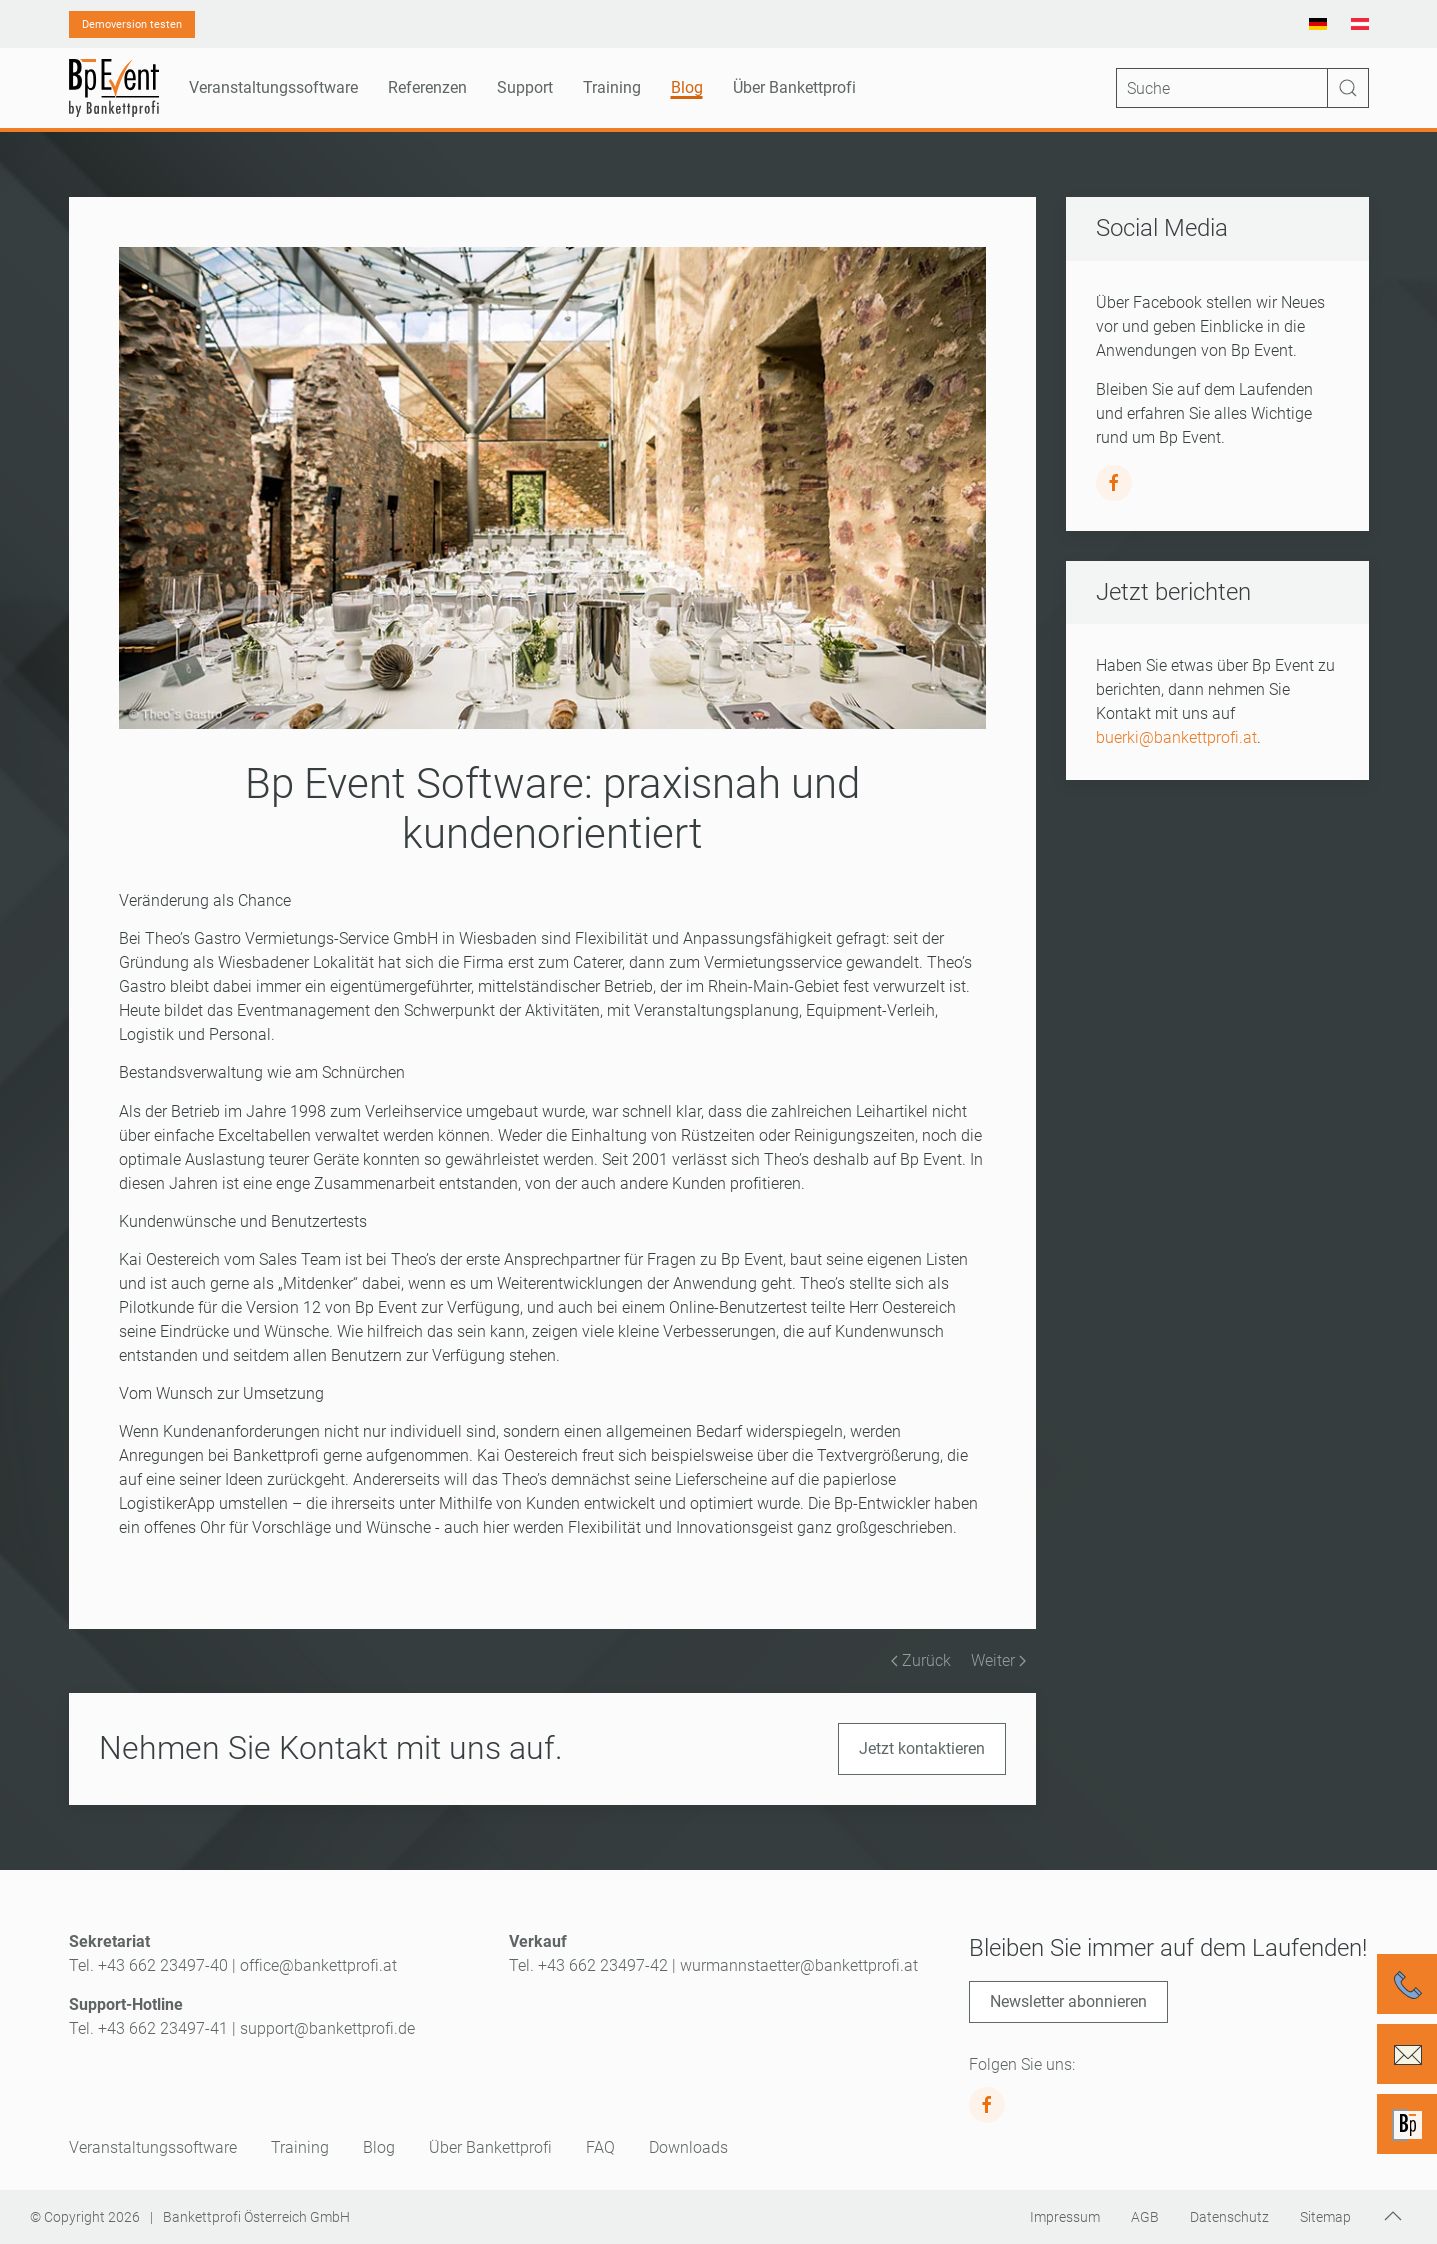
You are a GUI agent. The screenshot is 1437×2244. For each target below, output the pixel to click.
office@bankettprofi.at (318, 1965)
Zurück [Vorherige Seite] (921, 1660)
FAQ (600, 2147)
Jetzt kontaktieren (922, 1748)
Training (300, 2147)
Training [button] (612, 87)
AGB (1145, 2217)
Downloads (688, 2147)
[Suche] (1242, 88)
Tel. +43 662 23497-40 (148, 1965)
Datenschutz (1229, 2217)
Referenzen (427, 87)
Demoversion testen (132, 24)
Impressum (1065, 2217)
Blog (687, 87)
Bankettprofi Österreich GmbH (256, 2217)
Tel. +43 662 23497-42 (588, 1965)
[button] (1393, 2216)
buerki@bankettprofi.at (1176, 737)
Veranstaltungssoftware (153, 2147)
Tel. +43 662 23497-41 (148, 2028)
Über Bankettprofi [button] (794, 87)
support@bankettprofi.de (327, 2028)
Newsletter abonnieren (1068, 2001)
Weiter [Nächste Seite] (998, 1660)
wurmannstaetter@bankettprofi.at (799, 1965)
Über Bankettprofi (490, 2147)
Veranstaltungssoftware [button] (273, 87)
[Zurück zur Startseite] (114, 88)
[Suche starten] (1348, 88)
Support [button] (525, 87)
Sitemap (1325, 2217)
